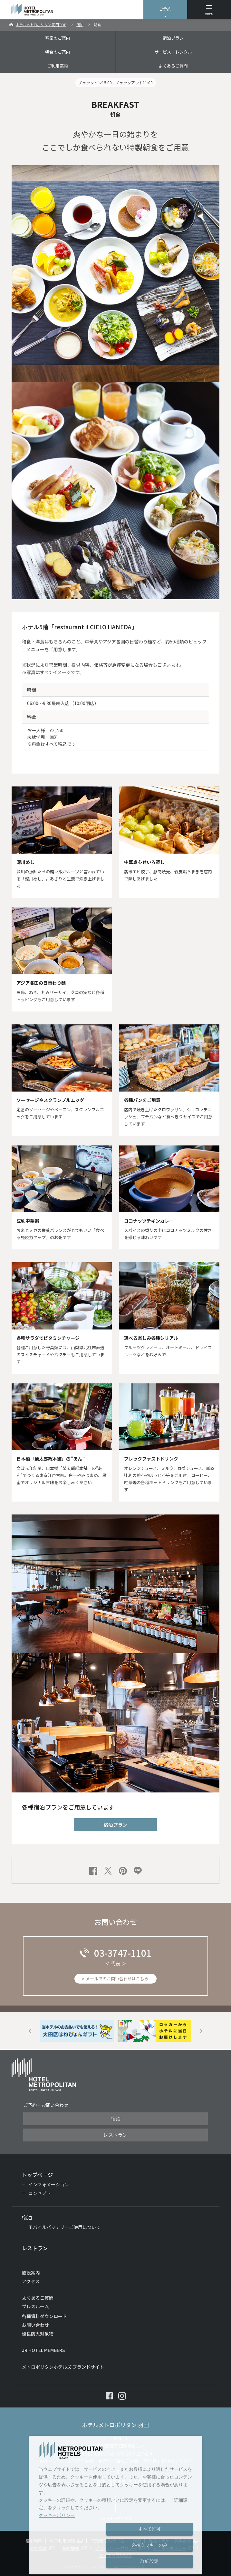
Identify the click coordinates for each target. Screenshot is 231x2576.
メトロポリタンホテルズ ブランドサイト (63, 2367)
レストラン (115, 2135)
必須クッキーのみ (149, 2545)
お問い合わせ (35, 2325)
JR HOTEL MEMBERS (43, 2350)
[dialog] (115, 2505)
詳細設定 (149, 2561)
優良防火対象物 (37, 2333)
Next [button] (201, 2031)
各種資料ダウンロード (44, 2316)
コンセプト (39, 2193)
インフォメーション (48, 2184)
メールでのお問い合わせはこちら (117, 1979)
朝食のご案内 (57, 52)
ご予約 (165, 8)
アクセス (31, 2281)
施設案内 (31, 2272)
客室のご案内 (57, 38)
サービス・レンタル (173, 52)
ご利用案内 (57, 66)
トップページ (37, 2175)
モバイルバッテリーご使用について (64, 2227)
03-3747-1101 (122, 1952)
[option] (77, 2031)
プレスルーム (35, 2306)
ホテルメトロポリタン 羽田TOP (41, 24)
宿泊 (79, 24)
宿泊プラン (173, 38)
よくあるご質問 (173, 66)
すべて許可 (149, 2528)
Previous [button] (29, 2031)
